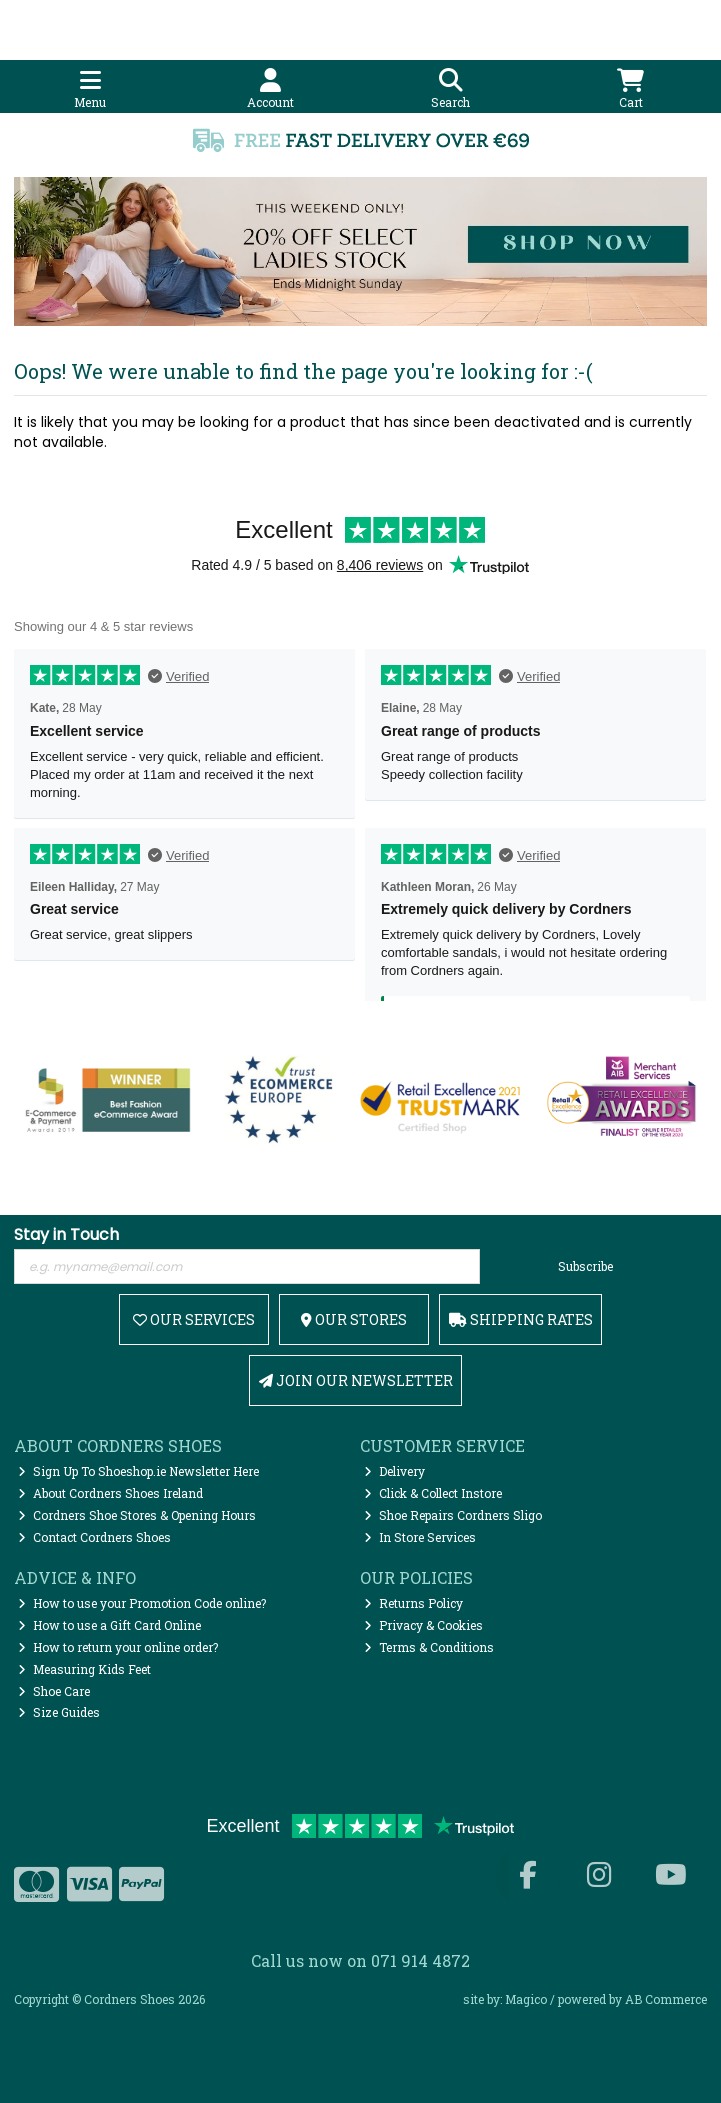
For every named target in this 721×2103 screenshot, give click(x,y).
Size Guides (59, 1712)
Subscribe (585, 1266)
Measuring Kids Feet (84, 1669)
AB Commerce (666, 1999)
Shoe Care (54, 1691)
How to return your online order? (118, 1647)
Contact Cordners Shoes (94, 1537)
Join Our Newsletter (356, 1380)
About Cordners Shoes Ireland (110, 1493)
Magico (526, 1999)
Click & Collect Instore (433, 1493)
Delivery (394, 1471)
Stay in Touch (66, 1235)
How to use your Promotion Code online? (142, 1603)
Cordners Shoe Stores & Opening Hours (137, 1515)
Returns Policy (413, 1603)
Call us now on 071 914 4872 (360, 1960)
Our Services (194, 1319)
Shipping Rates (521, 1319)
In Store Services (420, 1537)
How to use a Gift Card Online (109, 1625)
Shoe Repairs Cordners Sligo (453, 1515)
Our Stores (354, 1319)
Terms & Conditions (429, 1647)
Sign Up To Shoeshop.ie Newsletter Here (138, 1471)
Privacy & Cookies (423, 1625)
